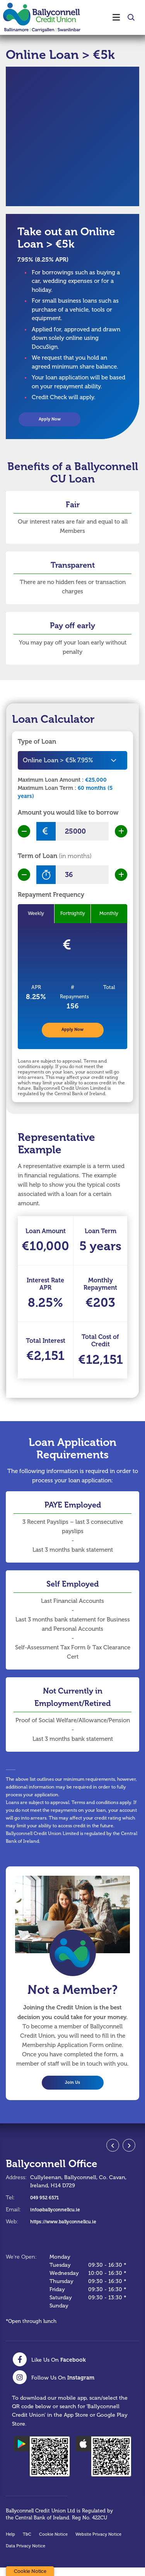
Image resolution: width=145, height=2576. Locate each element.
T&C (27, 2542)
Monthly (109, 916)
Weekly (36, 916)
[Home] (38, 17)
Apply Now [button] (49, 420)
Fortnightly (72, 916)
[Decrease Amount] (24, 833)
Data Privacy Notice (25, 2554)
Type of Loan (37, 744)
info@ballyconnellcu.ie (60, 2218)
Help (10, 2542)
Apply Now (73, 1033)
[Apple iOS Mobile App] (103, 2465)
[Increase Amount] (121, 833)
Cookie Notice (53, 2542)
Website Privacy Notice (98, 2542)
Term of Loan (55, 858)
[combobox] (72, 762)
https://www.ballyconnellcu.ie (69, 2230)
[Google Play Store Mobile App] (42, 2465)
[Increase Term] (121, 877)
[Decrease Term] (24, 877)
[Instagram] (53, 2386)
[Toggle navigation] (111, 17)
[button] (130, 17)
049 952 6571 (47, 2206)
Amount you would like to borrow (68, 815)
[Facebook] (49, 2368)
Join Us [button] (72, 2089)
